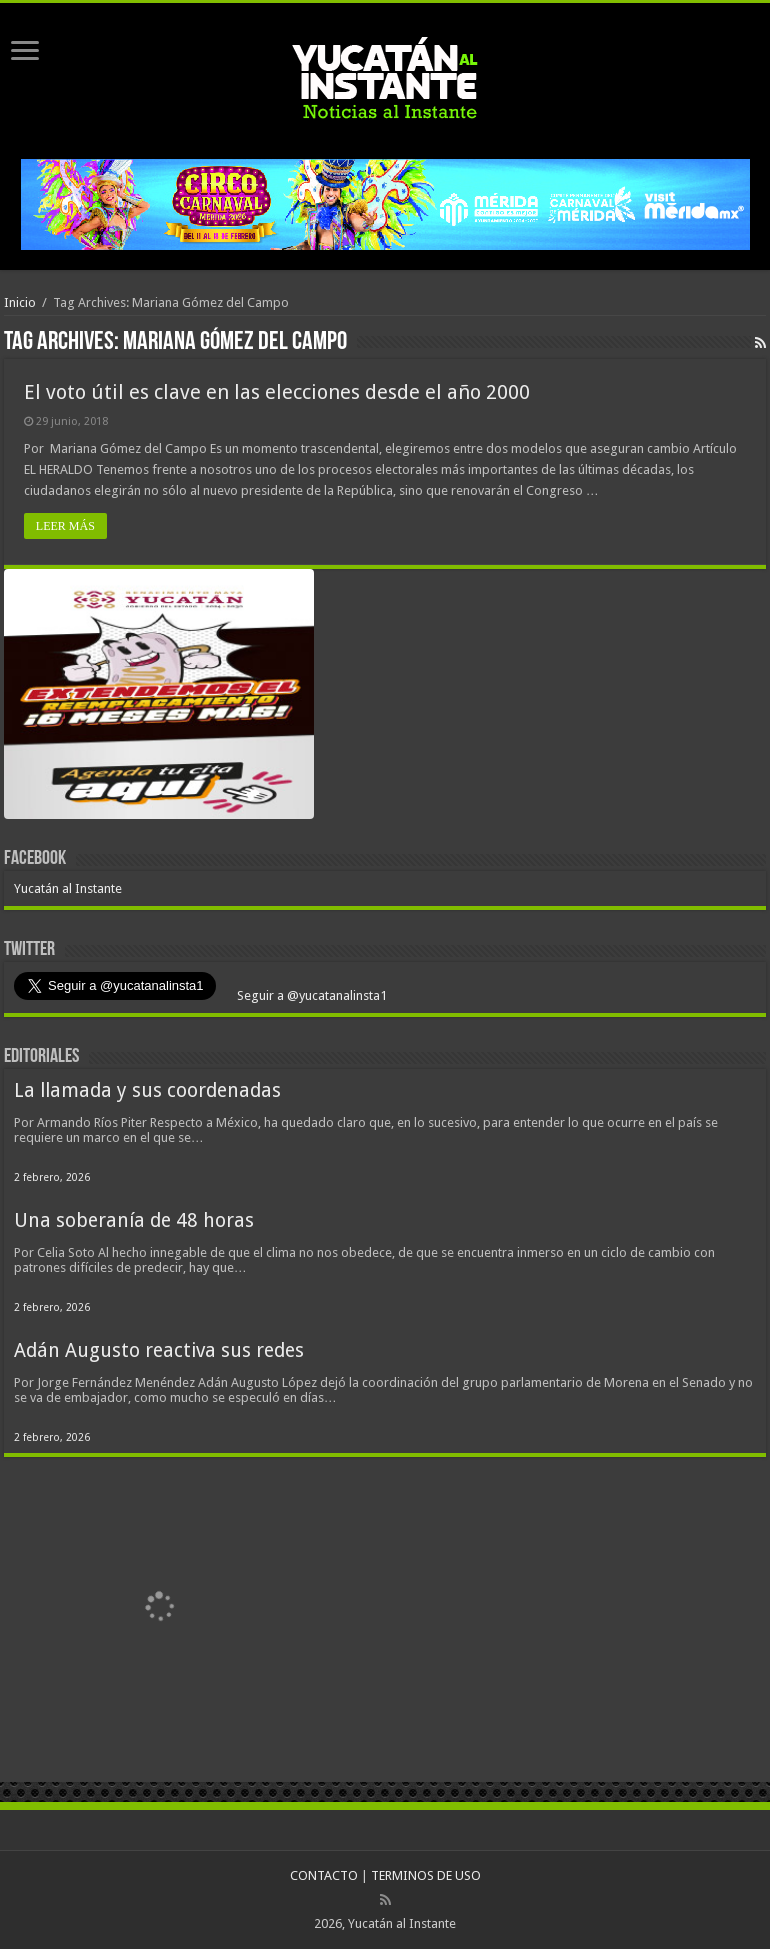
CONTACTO (324, 1875)
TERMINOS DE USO (426, 1875)
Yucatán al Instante (68, 888)
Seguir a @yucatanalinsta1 (310, 995)
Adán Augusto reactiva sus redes (159, 1350)
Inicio (20, 302)
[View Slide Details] (159, 698)
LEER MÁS (65, 526)
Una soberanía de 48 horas (134, 1220)
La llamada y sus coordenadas (147, 1090)
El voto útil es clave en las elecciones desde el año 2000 (277, 392)
